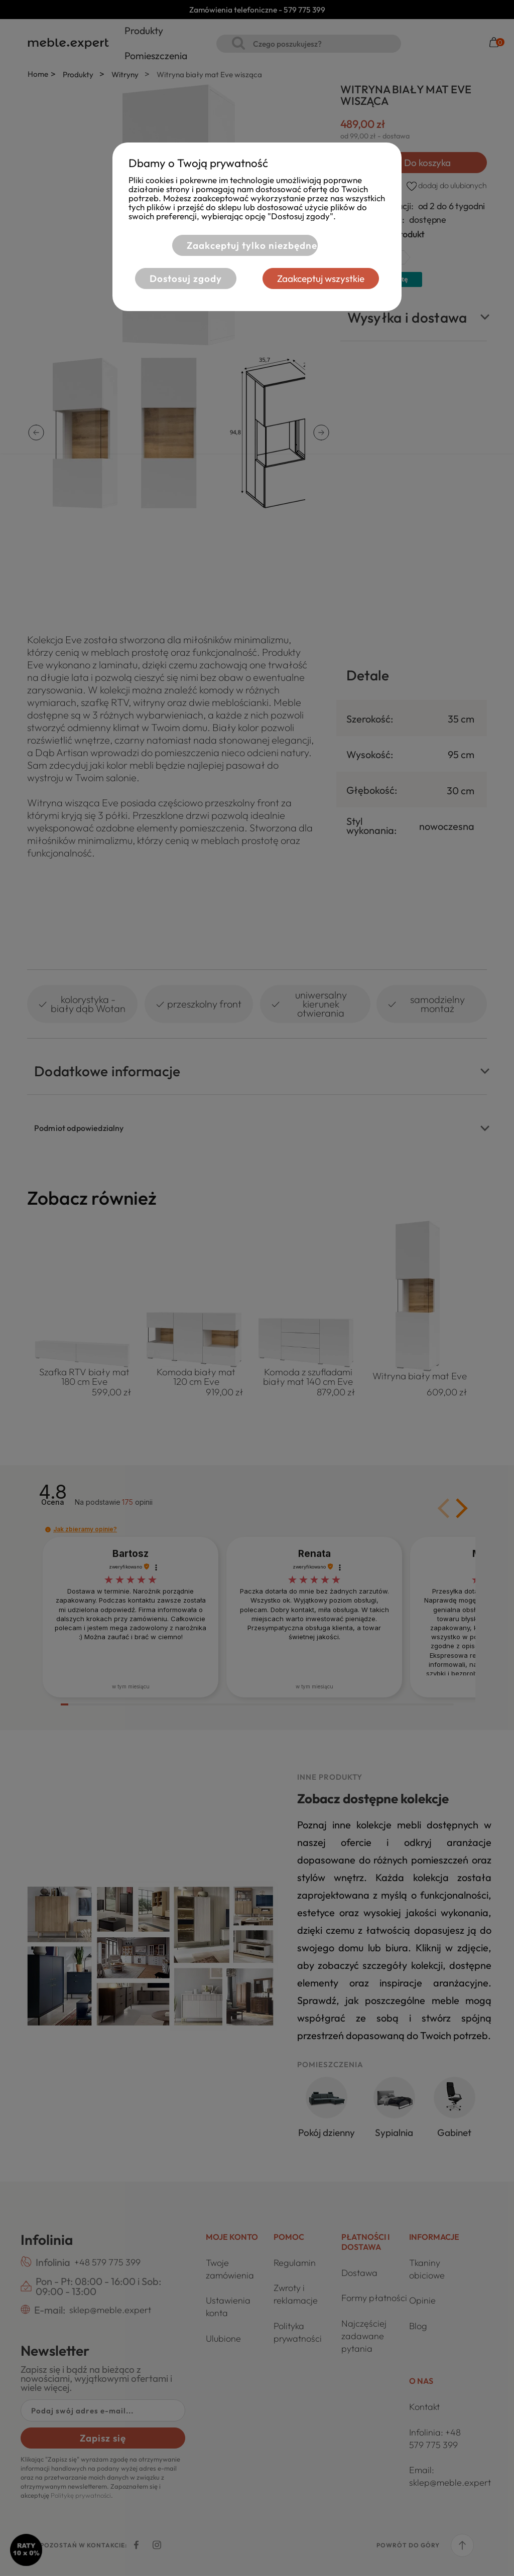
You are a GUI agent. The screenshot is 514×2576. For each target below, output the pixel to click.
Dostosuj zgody (186, 278)
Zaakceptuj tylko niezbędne (251, 245)
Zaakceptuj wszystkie (321, 278)
